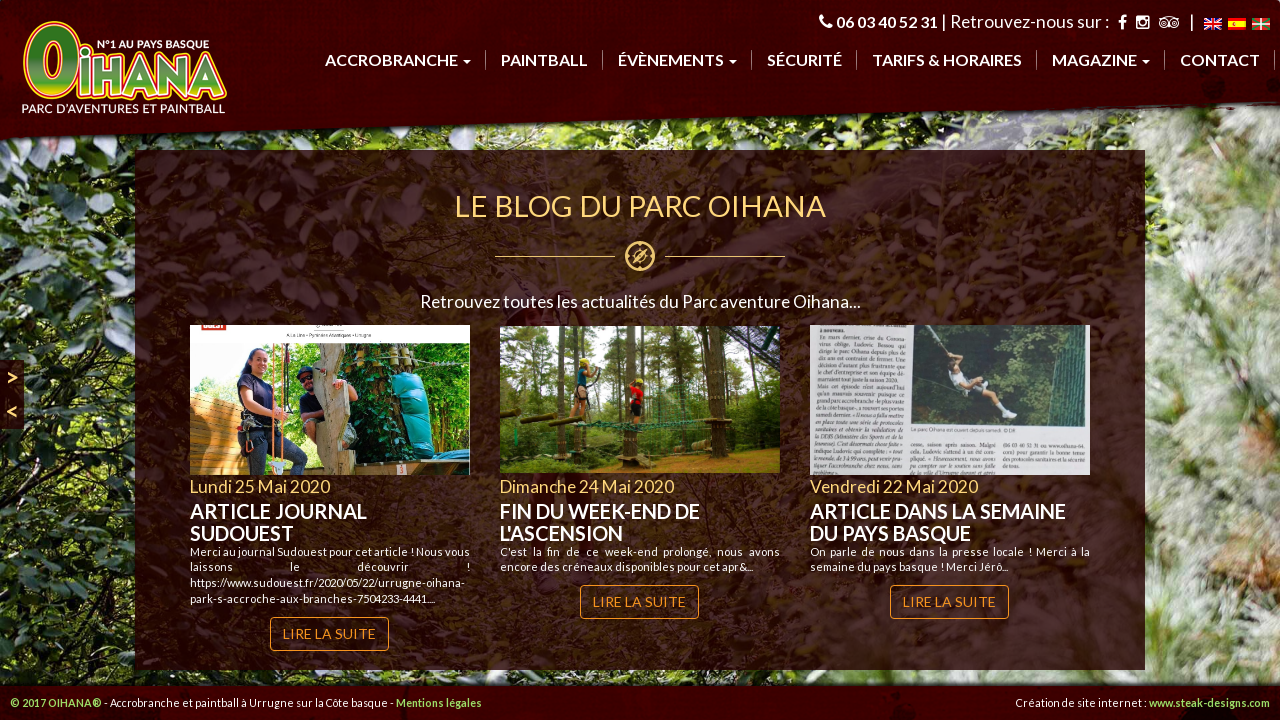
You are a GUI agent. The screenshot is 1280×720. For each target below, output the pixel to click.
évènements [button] (677, 59)
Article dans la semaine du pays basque (938, 522)
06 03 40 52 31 (887, 21)
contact (1220, 59)
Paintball (544, 59)
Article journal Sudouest (278, 522)
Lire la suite (329, 633)
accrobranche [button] (398, 59)
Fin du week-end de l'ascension (600, 522)
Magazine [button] (1101, 59)
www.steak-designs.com (1209, 702)
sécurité (804, 59)
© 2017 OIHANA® (56, 702)
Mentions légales (439, 702)
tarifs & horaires (947, 59)
